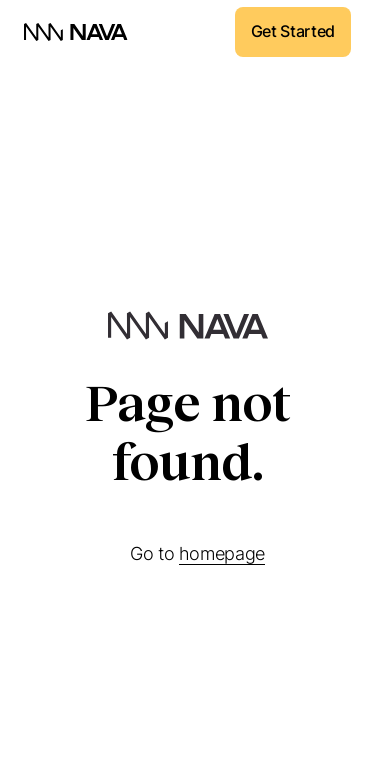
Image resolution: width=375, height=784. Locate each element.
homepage (222, 553)
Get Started (293, 31)
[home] (76, 32)
